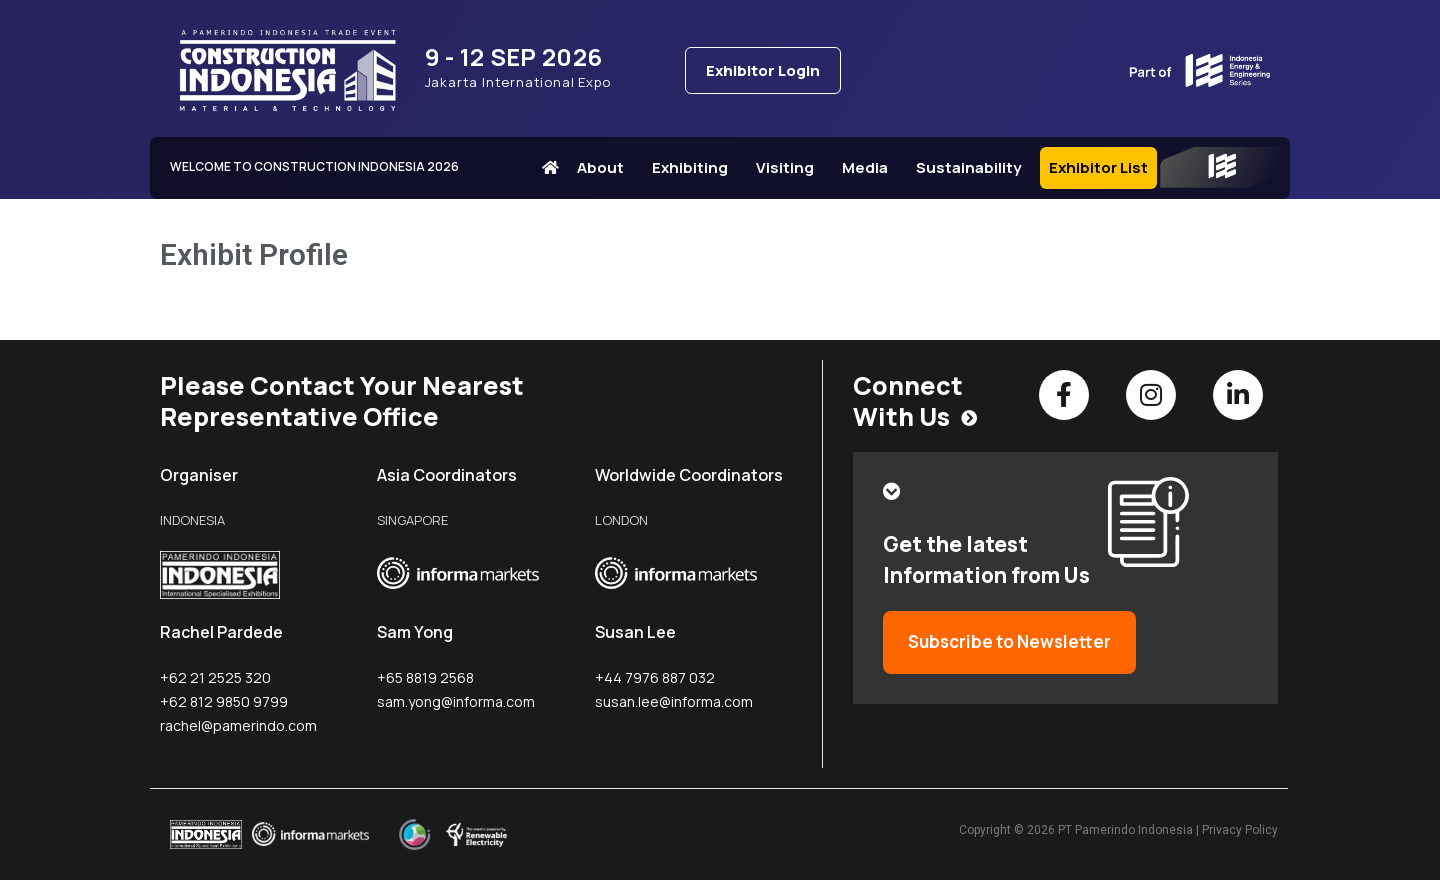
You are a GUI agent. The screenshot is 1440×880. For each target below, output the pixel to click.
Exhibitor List (1098, 167)
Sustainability (973, 167)
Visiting (790, 167)
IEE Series (1220, 168)
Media (870, 167)
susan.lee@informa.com (674, 701)
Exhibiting (695, 167)
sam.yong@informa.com (456, 701)
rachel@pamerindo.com (238, 725)
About (605, 167)
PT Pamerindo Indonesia (1125, 830)
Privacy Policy (1240, 830)
